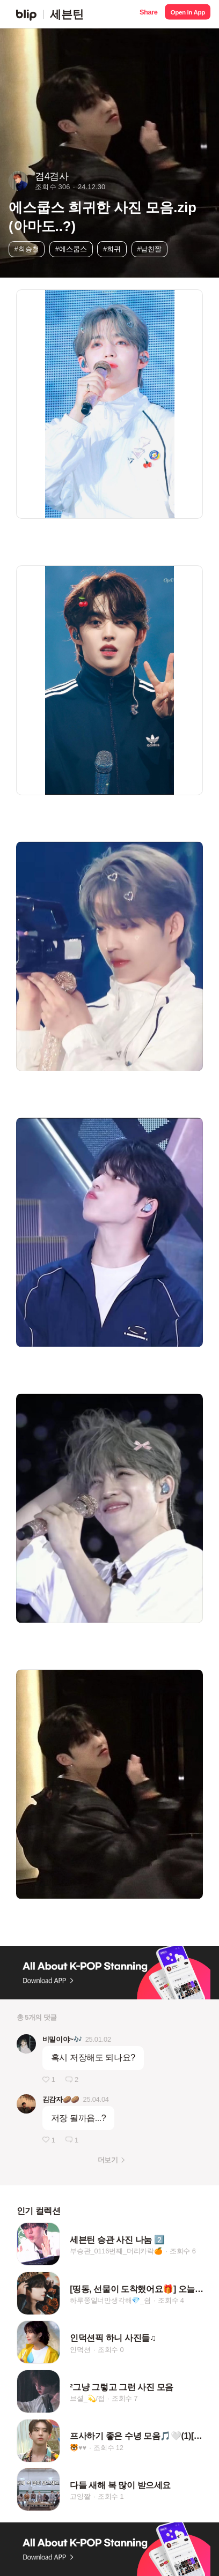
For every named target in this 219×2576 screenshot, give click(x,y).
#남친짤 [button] (149, 249)
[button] (148, 14)
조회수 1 (111, 2496)
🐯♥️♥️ (78, 2448)
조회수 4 (171, 2300)
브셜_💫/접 (87, 2398)
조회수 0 (111, 2350)
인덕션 (80, 2350)
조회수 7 (125, 2398)
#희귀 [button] (112, 249)
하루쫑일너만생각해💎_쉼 (110, 2300)
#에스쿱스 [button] (71, 249)
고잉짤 (80, 2496)
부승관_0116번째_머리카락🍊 (116, 2252)
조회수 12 (108, 2448)
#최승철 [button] (26, 249)
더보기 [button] (108, 2160)
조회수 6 (183, 2252)
